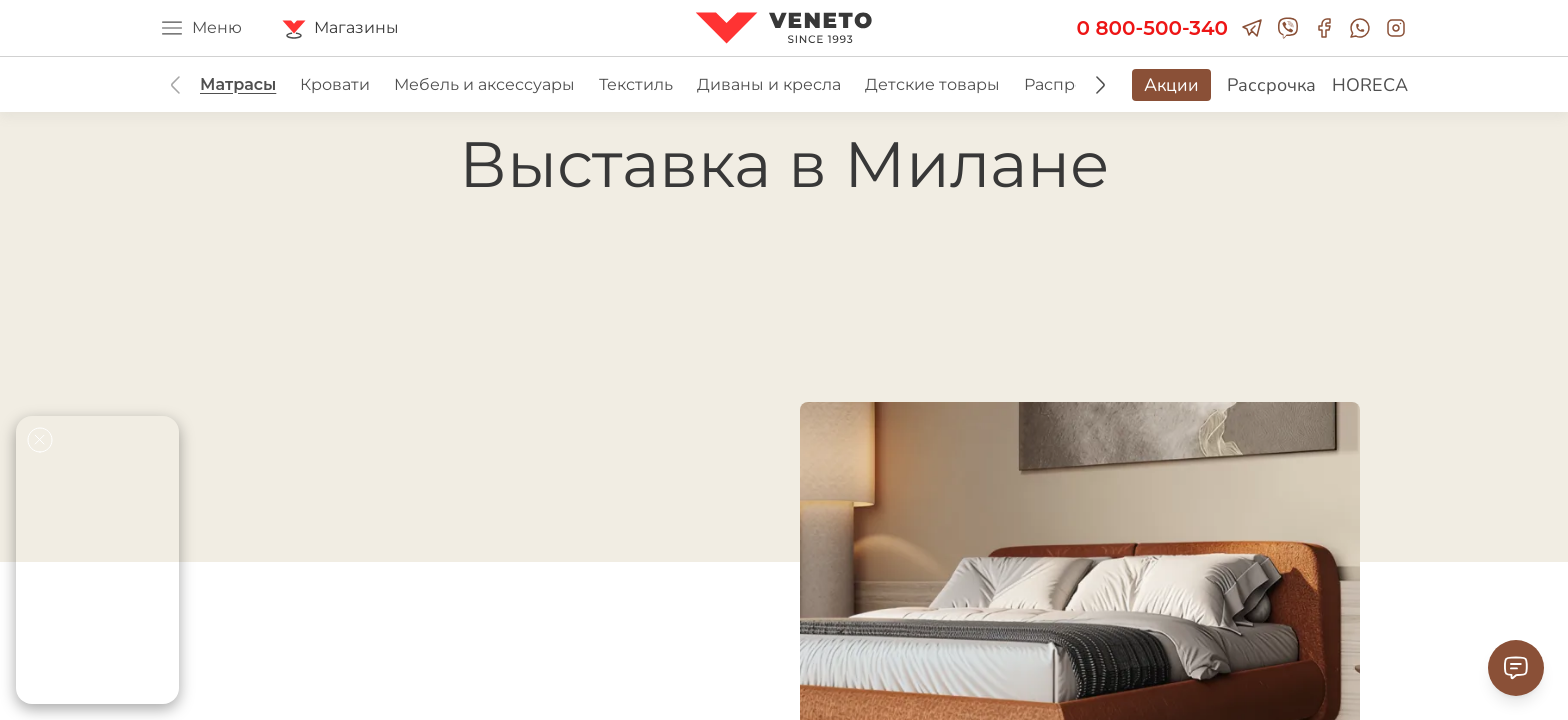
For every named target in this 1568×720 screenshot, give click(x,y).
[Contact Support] (1516, 668)
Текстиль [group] (636, 84)
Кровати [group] (335, 84)
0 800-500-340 (1152, 28)
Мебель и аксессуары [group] (484, 84)
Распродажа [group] (1075, 84)
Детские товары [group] (932, 84)
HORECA (1370, 85)
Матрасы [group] (238, 84)
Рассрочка (1271, 85)
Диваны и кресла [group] (769, 84)
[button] (1100, 85)
